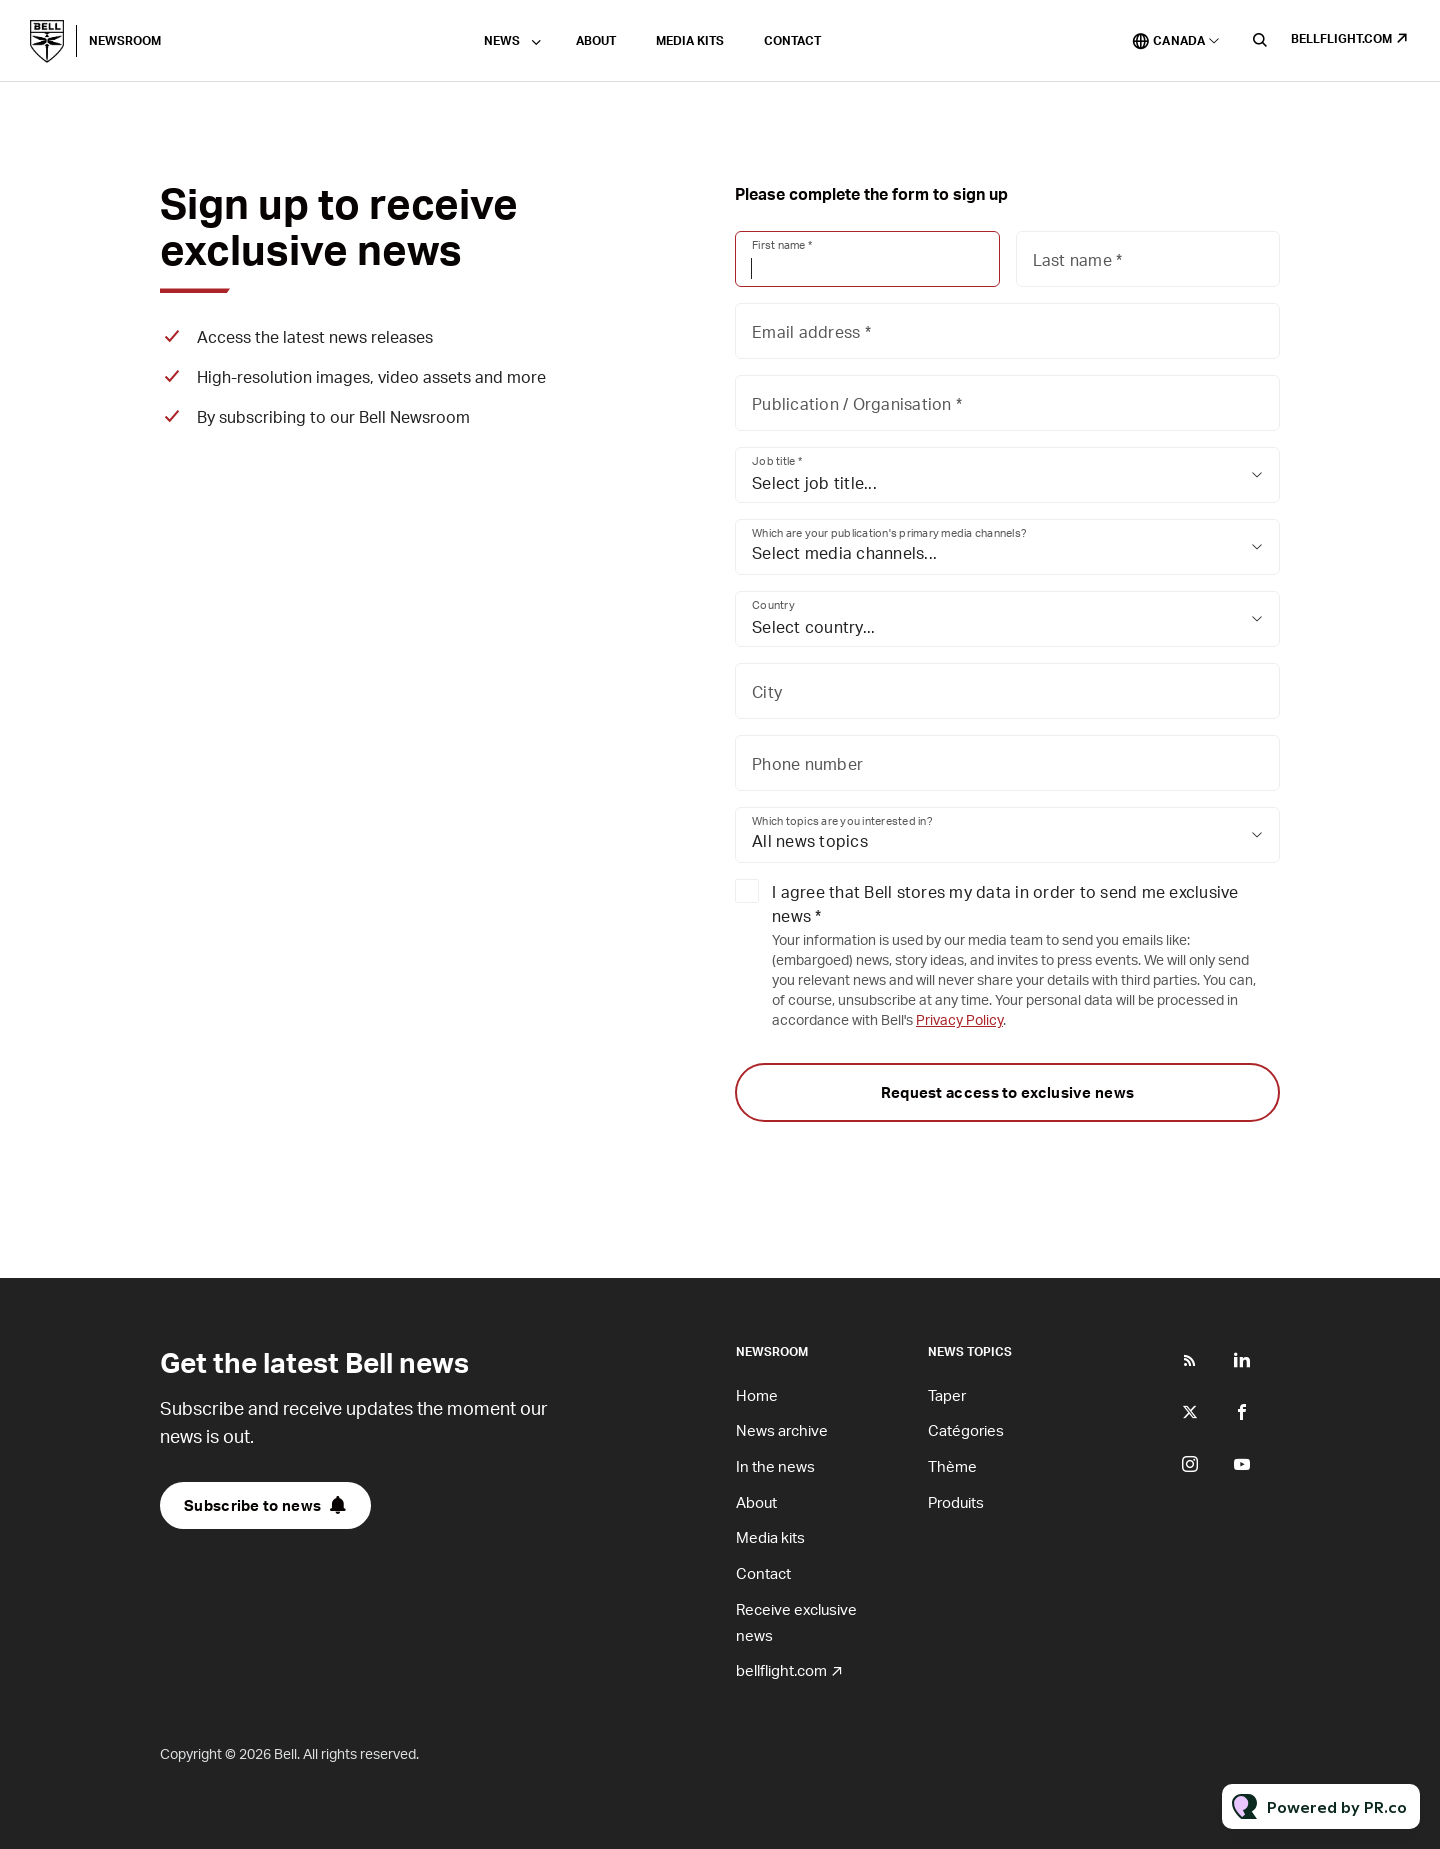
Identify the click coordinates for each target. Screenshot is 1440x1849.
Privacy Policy (959, 1019)
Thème (952, 1466)
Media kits (690, 40)
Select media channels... (844, 552)
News (502, 40)
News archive (782, 1430)
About (596, 40)
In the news (775, 1466)
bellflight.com (1341, 38)
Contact (792, 40)
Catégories (966, 1430)
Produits (956, 1502)
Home (757, 1395)
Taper (947, 1395)
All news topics (810, 840)
